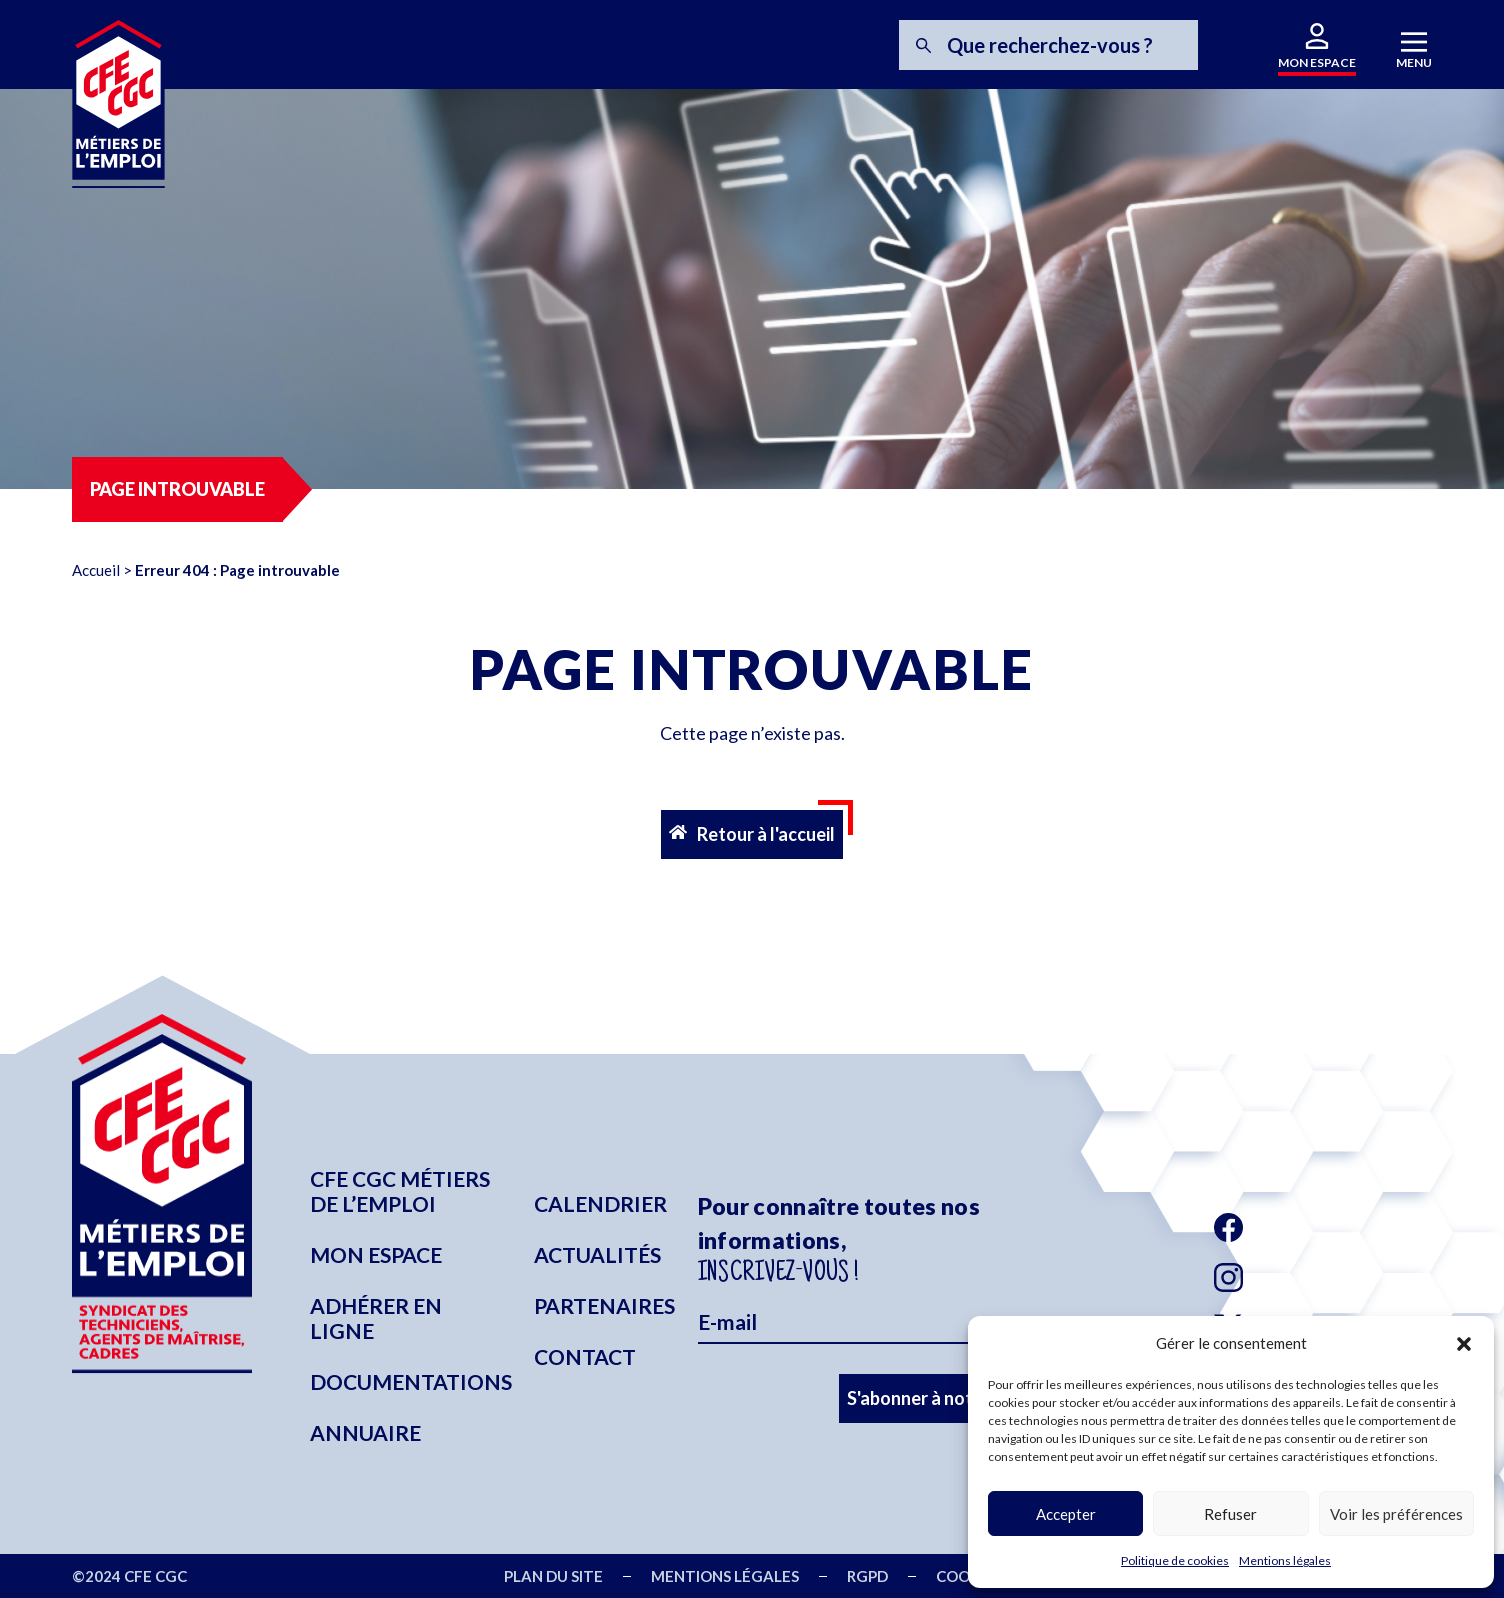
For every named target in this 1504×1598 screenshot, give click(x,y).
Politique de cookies (1175, 1560)
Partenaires (604, 1305)
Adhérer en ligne (376, 1318)
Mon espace (376, 1254)
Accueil (96, 570)
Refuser (1230, 1514)
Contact (585, 1356)
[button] (1464, 1344)
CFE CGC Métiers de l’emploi (400, 1191)
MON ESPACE (1317, 62)
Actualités (597, 1254)
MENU (1414, 62)
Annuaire (365, 1432)
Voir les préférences (1396, 1514)
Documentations (411, 1381)
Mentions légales (1285, 1560)
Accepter (1066, 1514)
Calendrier (600, 1203)
